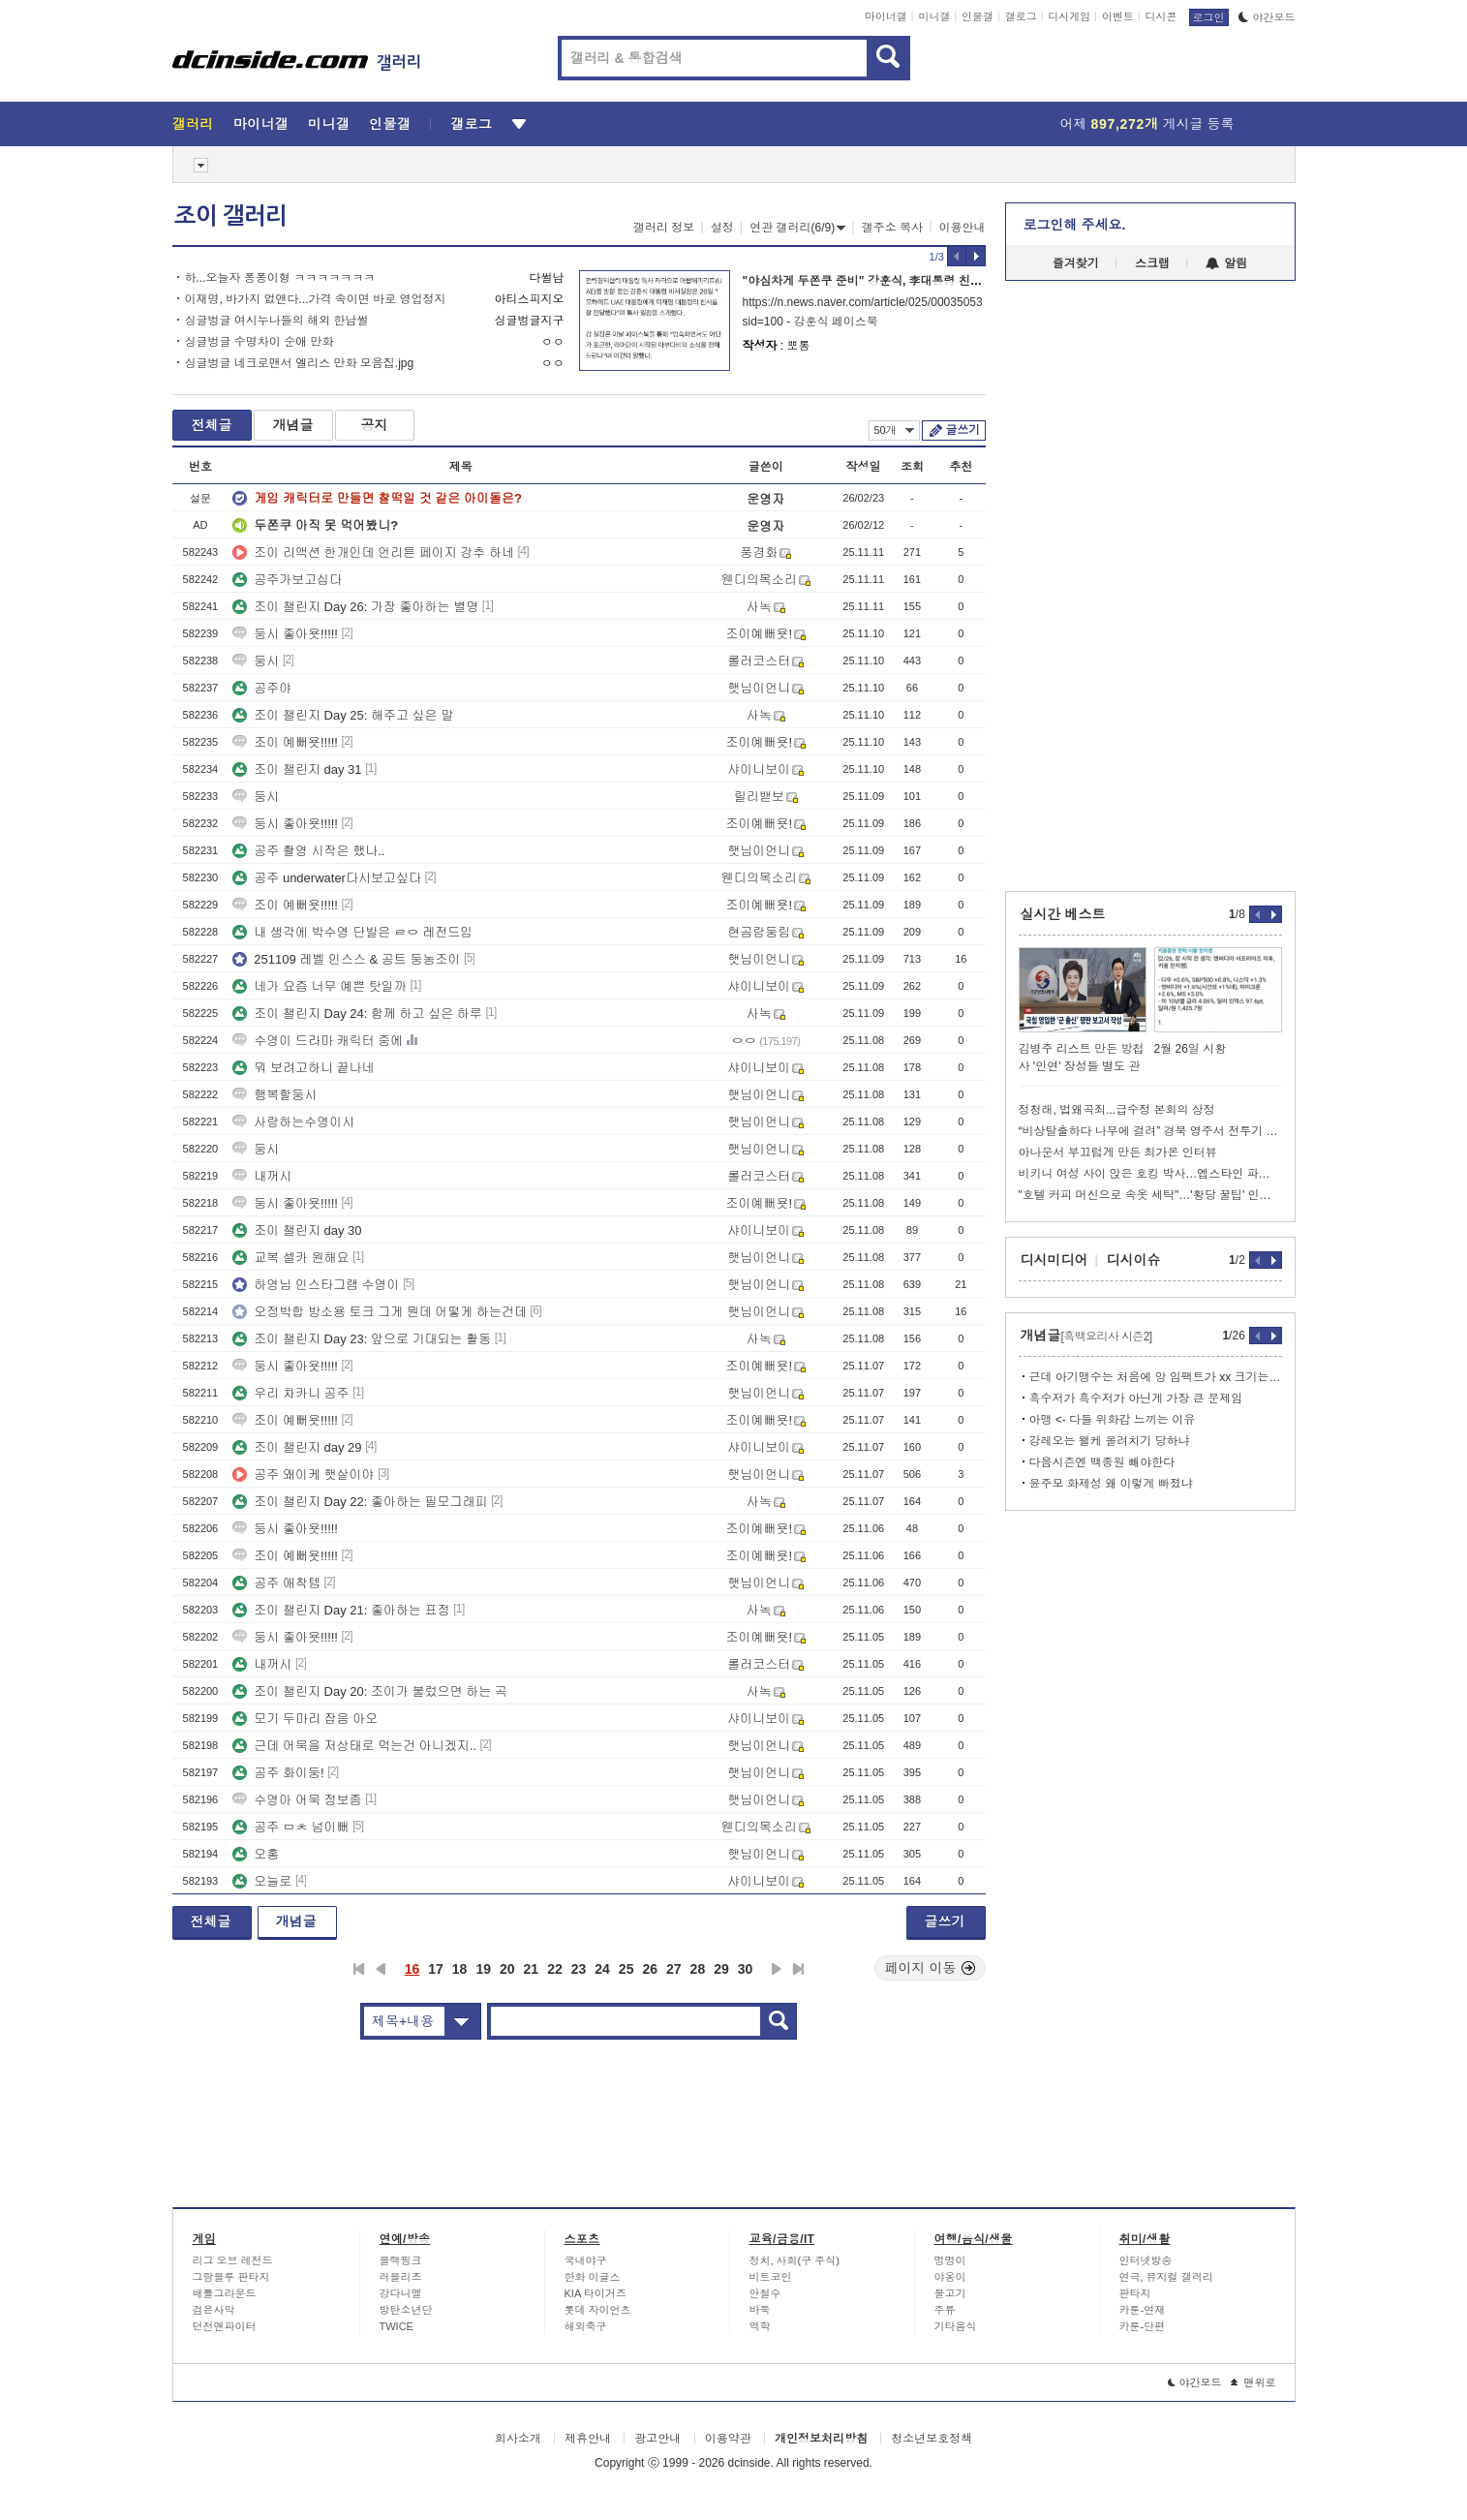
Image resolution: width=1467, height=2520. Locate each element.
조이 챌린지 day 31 (296, 769)
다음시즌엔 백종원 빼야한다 (1102, 1462)
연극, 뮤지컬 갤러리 (1166, 2277)
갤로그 (1021, 16)
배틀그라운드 (225, 2293)
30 (745, 1969)
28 (698, 1969)
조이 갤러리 (230, 216)
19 (483, 1969)
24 (602, 1969)
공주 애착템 (276, 1583)
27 (674, 1969)
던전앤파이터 (225, 2326)
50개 (894, 430)
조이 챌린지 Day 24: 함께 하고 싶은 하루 (356, 1013)
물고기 (950, 2293)
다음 (776, 1969)
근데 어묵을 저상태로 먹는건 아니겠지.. (354, 1745)
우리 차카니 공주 (290, 1393)
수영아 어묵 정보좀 (296, 1800)
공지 (374, 425)
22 (555, 1969)
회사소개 (518, 2438)
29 (721, 1969)
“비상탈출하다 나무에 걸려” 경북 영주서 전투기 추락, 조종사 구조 (1150, 1131)
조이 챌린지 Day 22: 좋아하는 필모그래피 (359, 1501)
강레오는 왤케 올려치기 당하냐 (1109, 1441)
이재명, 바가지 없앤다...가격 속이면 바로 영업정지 (315, 299)
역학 (760, 2326)
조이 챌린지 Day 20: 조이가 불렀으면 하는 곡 (369, 1691)
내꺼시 (261, 1176)
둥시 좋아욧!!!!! (285, 634)
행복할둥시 (274, 1095)
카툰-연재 (1142, 2310)
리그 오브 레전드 (233, 2260)
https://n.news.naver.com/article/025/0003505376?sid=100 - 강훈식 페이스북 (863, 311)
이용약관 (728, 2438)
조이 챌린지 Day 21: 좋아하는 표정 (340, 1610)
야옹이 (950, 2277)
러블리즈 (401, 2277)
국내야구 (586, 2260)
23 (579, 1969)
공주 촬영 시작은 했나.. (308, 851)
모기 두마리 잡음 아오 (305, 1718)
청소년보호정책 (931, 2438)
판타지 (1135, 2293)
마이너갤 (886, 16)
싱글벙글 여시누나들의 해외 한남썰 (277, 320)
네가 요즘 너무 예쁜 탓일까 (319, 986)
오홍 (255, 1854)
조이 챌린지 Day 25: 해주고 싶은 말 (342, 715)
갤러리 (193, 124)
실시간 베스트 (1063, 914)
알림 (1226, 263)
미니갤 (934, 16)
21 (531, 1969)
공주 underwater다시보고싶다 (326, 878)
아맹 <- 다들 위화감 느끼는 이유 (1112, 1420)
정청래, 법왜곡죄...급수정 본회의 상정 (1117, 1110)
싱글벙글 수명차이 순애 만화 (259, 342)
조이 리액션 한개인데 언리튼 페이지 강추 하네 (373, 552)
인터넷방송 (1146, 2260)
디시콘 (1161, 16)
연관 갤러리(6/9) (797, 227)
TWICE (396, 2326)
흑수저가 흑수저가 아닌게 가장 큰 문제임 (1136, 1398)
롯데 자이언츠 (598, 2310)
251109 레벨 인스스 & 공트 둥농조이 (346, 959)
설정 (722, 227)
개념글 (293, 425)
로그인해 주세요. (1075, 224)
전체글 (212, 425)
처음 (358, 1969)
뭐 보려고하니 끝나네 (303, 1067)
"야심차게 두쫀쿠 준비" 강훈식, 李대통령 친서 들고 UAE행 (895, 281)
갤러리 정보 (663, 227)
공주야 (261, 688)
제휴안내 (588, 2438)
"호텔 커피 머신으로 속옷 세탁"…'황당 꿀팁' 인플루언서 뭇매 (1150, 1195)
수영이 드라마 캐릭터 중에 (317, 1040)
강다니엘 (401, 2293)
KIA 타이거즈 (596, 2293)
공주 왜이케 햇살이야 (303, 1474)
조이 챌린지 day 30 (296, 1230)
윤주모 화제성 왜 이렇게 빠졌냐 (1111, 1483)
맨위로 (1253, 2382)
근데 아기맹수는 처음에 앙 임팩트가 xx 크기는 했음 (1155, 1377)
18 (460, 1969)
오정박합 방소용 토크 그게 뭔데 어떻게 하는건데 (379, 1312)
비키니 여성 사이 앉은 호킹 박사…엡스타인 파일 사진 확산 (1150, 1174)
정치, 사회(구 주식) (794, 2260)
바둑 (760, 2310)
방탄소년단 (406, 2310)
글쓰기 (963, 430)
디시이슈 (1134, 1260)
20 (507, 1969)
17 (435, 1969)
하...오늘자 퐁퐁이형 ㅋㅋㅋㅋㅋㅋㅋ (280, 278)
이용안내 (962, 227)
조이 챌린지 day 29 (296, 1447)
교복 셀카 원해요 (290, 1257)
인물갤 (977, 16)
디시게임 (1069, 16)
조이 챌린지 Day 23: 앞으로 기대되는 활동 (361, 1339)
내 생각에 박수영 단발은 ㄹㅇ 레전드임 (352, 932)
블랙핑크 (401, 2260)
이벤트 (1118, 16)
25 (626, 1969)
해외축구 (586, 2326)
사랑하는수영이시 (293, 1122)
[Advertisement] (84, 736)
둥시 (255, 661)
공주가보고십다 (287, 579)
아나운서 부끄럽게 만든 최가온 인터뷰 (1118, 1152)
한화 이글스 (593, 2277)
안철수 (765, 2293)
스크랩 (1152, 263)
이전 (380, 1969)
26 (649, 1969)
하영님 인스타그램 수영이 (315, 1284)
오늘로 (261, 1881)
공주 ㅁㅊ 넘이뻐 (290, 1827)
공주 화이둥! (277, 1773)
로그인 (1209, 17)
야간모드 (1267, 17)
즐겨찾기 (1076, 263)
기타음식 (955, 2326)
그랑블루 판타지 (231, 2277)
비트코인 (770, 2277)
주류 (945, 2310)
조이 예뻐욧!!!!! (285, 742)
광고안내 (657, 2438)
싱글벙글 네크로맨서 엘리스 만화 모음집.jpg (299, 363)
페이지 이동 (930, 1968)
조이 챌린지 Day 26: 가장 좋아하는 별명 (355, 606)
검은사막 (214, 2310)
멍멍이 (950, 2260)
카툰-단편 (1142, 2326)
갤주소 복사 (892, 227)
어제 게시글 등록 (1147, 124)
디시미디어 (1054, 1260)
